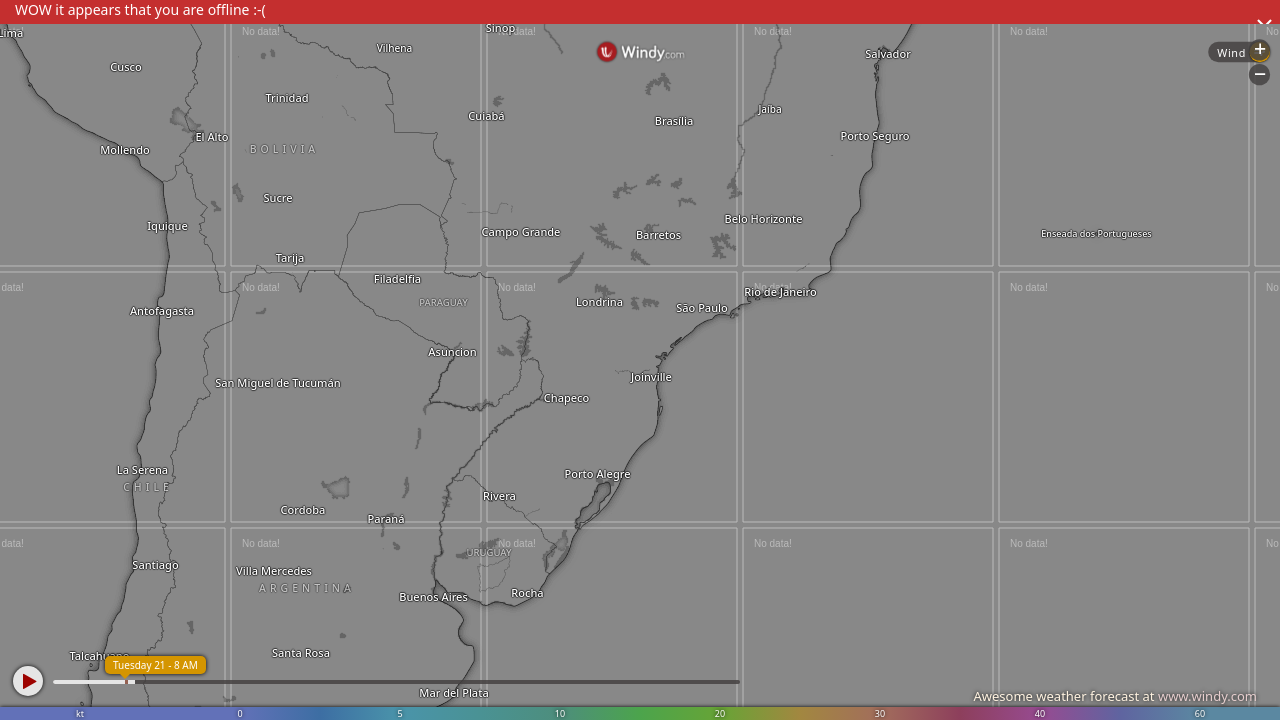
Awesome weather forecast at (1115, 696)
